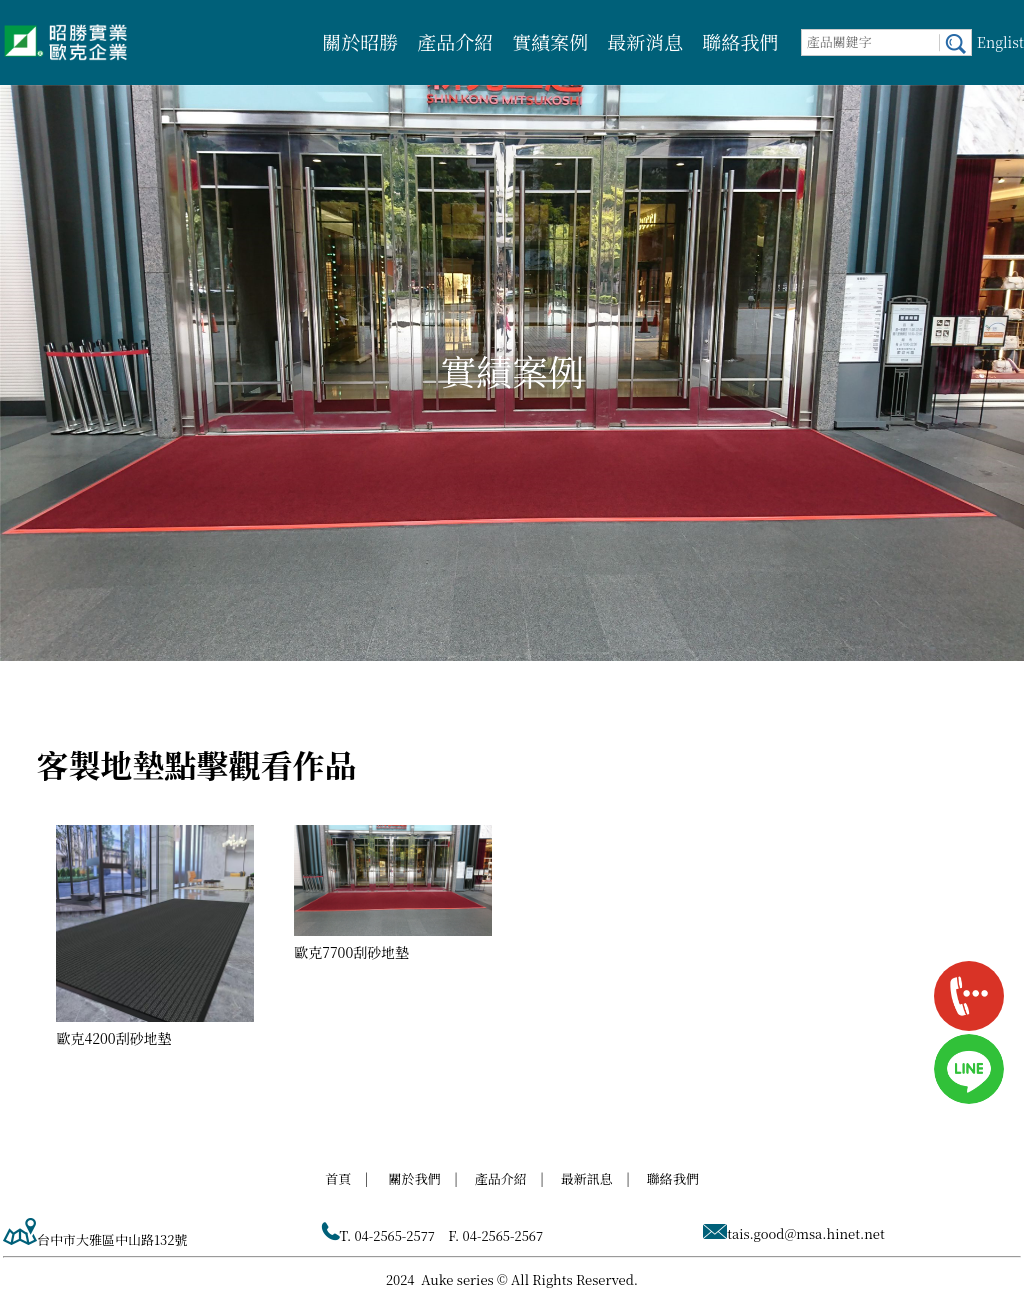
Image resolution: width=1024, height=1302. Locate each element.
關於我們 (415, 1178)
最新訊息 (587, 1178)
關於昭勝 (360, 41)
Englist (1000, 42)
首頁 (338, 1178)
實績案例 (550, 41)
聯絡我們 (740, 41)
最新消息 (645, 41)
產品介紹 (455, 41)
